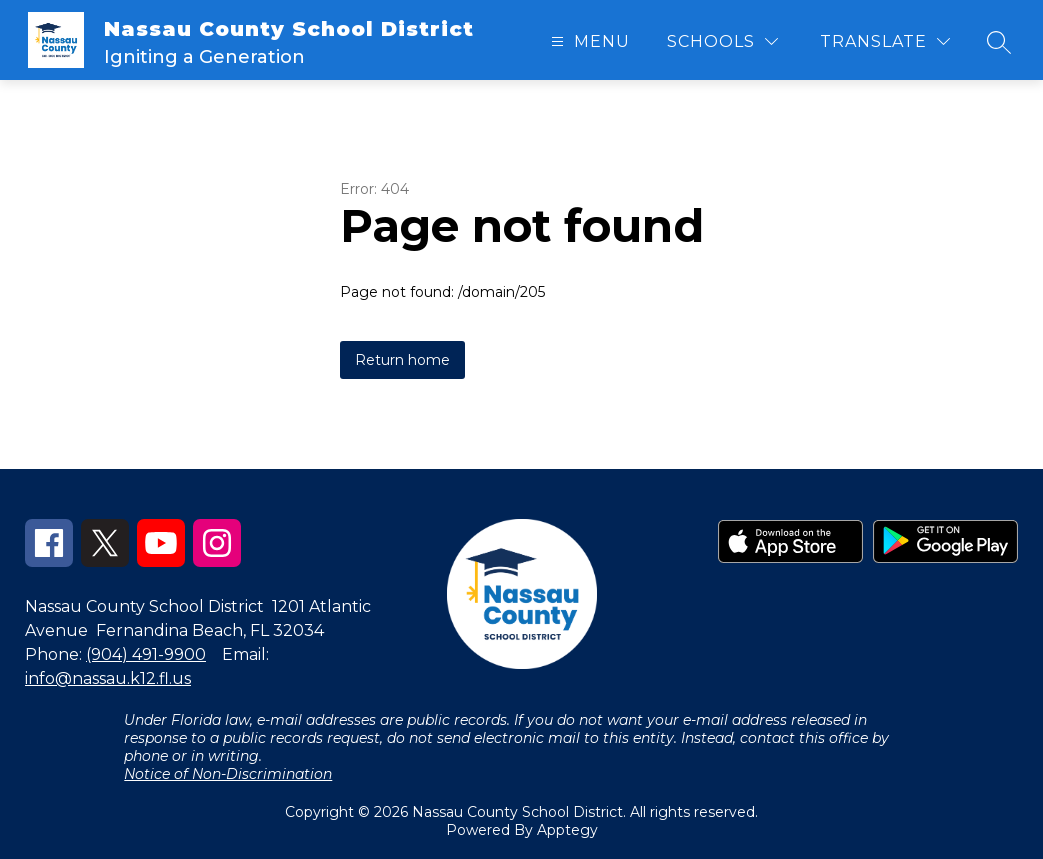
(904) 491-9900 (146, 654)
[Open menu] (588, 41)
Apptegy (567, 830)
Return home (402, 360)
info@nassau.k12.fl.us (108, 678)
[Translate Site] (885, 41)
